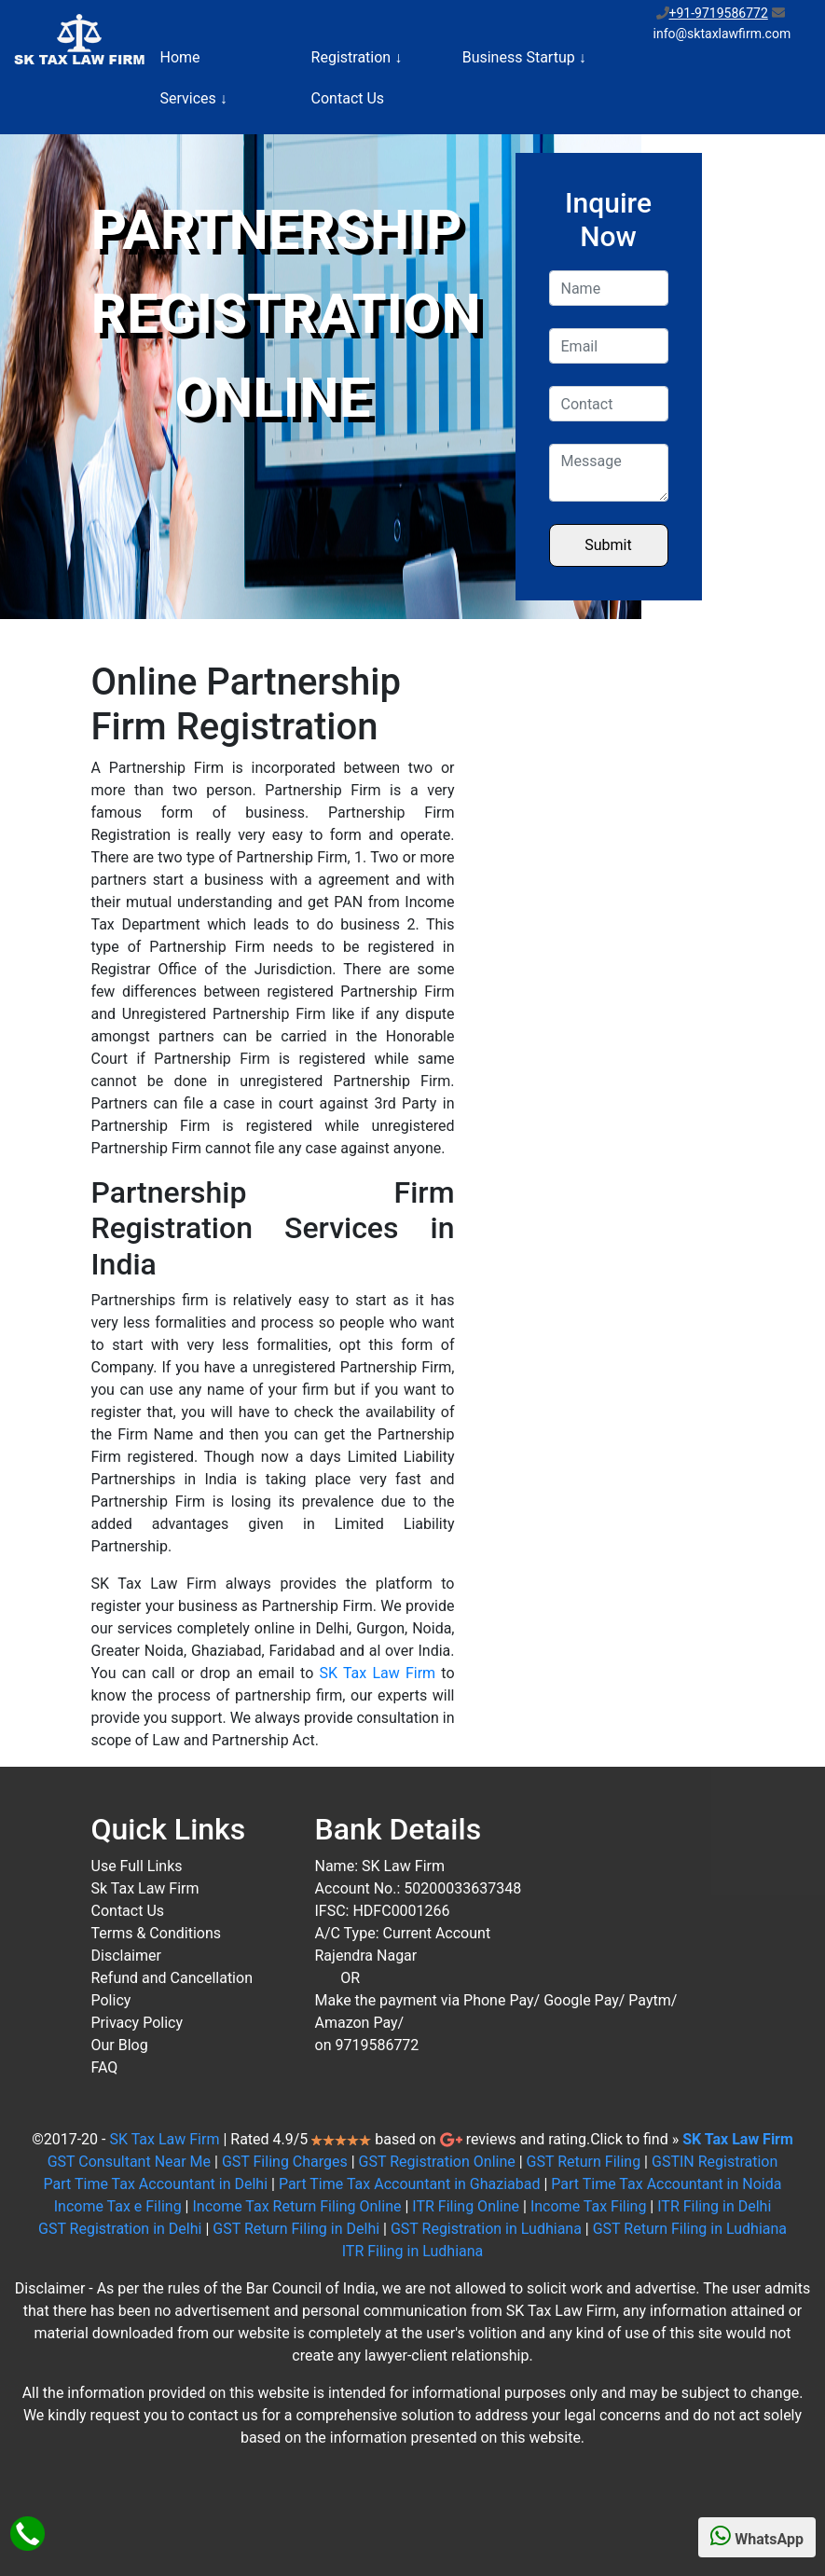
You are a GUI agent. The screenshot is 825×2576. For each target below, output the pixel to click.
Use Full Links (137, 1866)
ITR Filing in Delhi (714, 2206)
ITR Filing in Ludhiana (413, 2251)
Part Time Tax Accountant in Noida (666, 2184)
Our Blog (119, 2045)
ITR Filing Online (465, 2206)
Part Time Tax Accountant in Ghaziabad (410, 2184)
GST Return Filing (584, 2161)
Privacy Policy (137, 2023)
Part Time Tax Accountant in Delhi (156, 2184)
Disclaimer (126, 1955)
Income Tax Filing (588, 2206)
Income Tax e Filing (118, 2206)
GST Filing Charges (285, 2161)
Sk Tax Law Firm (145, 1888)
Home (180, 57)
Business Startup (524, 57)
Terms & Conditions (156, 1933)
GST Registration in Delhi (119, 2229)
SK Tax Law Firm (378, 1673)
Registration (357, 57)
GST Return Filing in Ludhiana (690, 2229)
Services (193, 98)
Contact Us (348, 98)
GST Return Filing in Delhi (296, 2229)
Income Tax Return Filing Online (296, 2206)
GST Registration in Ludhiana (486, 2229)
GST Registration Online (437, 2161)
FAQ (104, 2067)
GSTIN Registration (714, 2161)
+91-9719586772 (718, 13)
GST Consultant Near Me (129, 2161)
